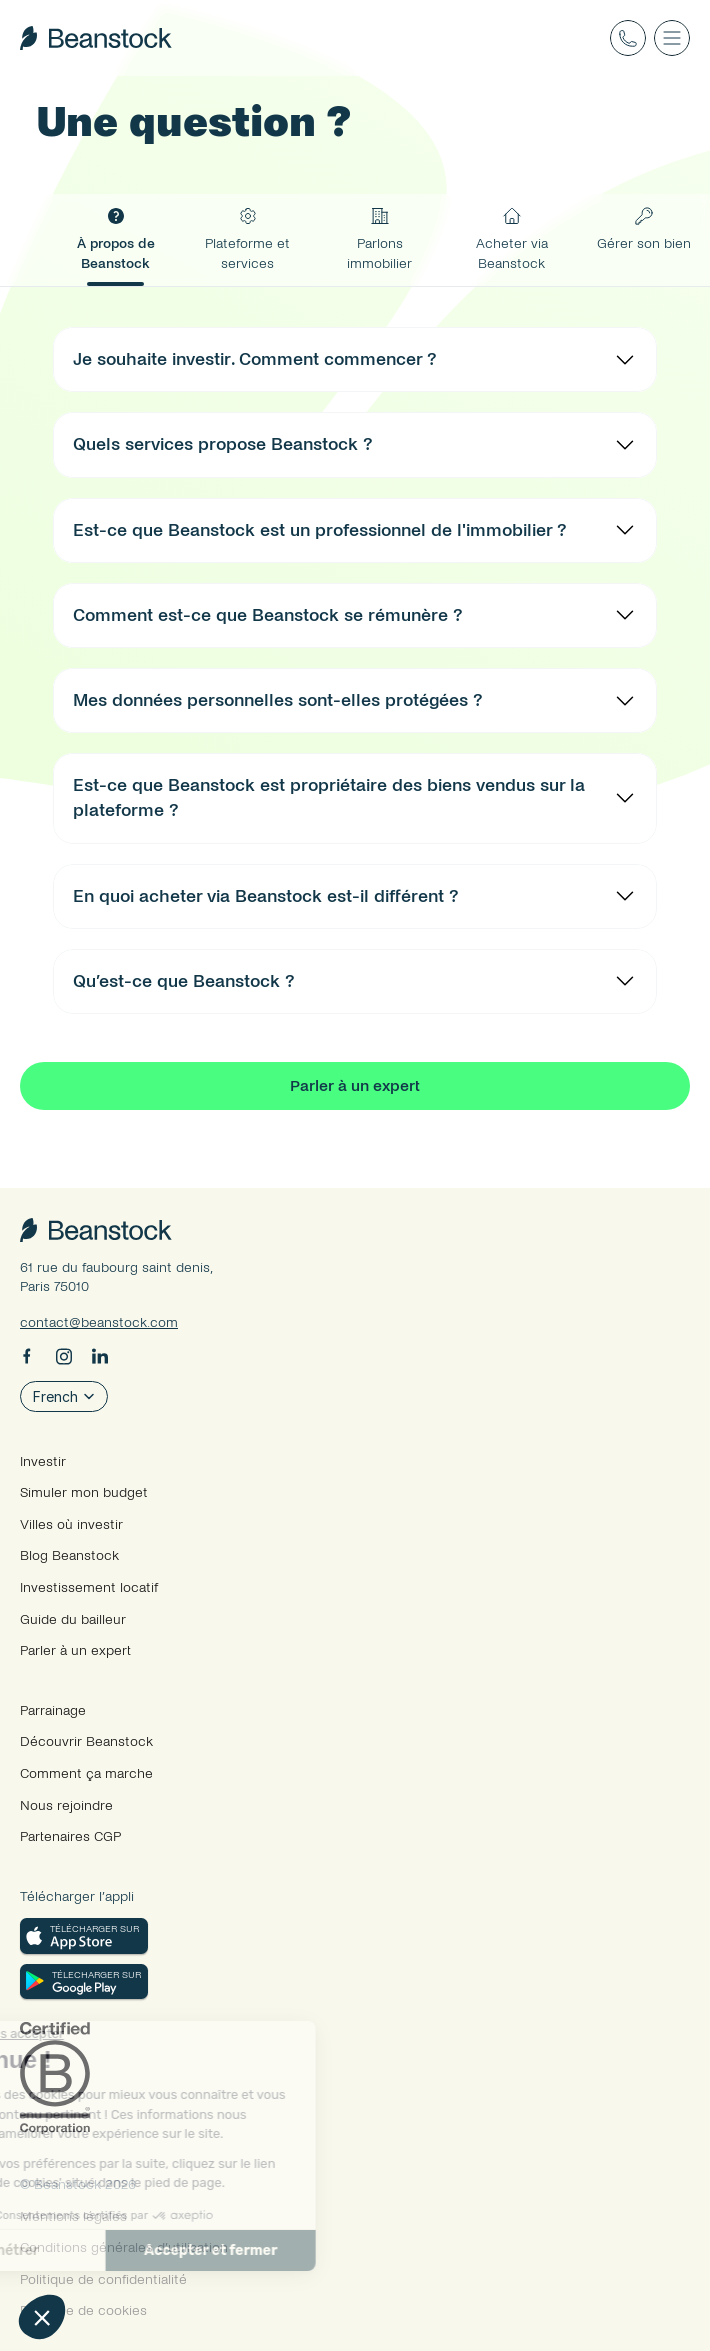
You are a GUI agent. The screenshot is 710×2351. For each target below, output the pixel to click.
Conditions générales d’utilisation (124, 2247)
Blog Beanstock (69, 1555)
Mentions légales (73, 2216)
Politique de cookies (83, 2310)
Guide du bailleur (73, 1619)
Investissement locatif (89, 1587)
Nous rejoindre (66, 1805)
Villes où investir (71, 1524)
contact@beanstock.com (99, 1322)
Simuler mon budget (84, 1492)
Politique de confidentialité (103, 2279)
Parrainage (53, 1710)
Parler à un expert (75, 1650)
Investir (43, 1461)
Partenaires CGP (70, 1836)
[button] (42, 2317)
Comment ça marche (86, 1773)
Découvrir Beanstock (86, 1741)
